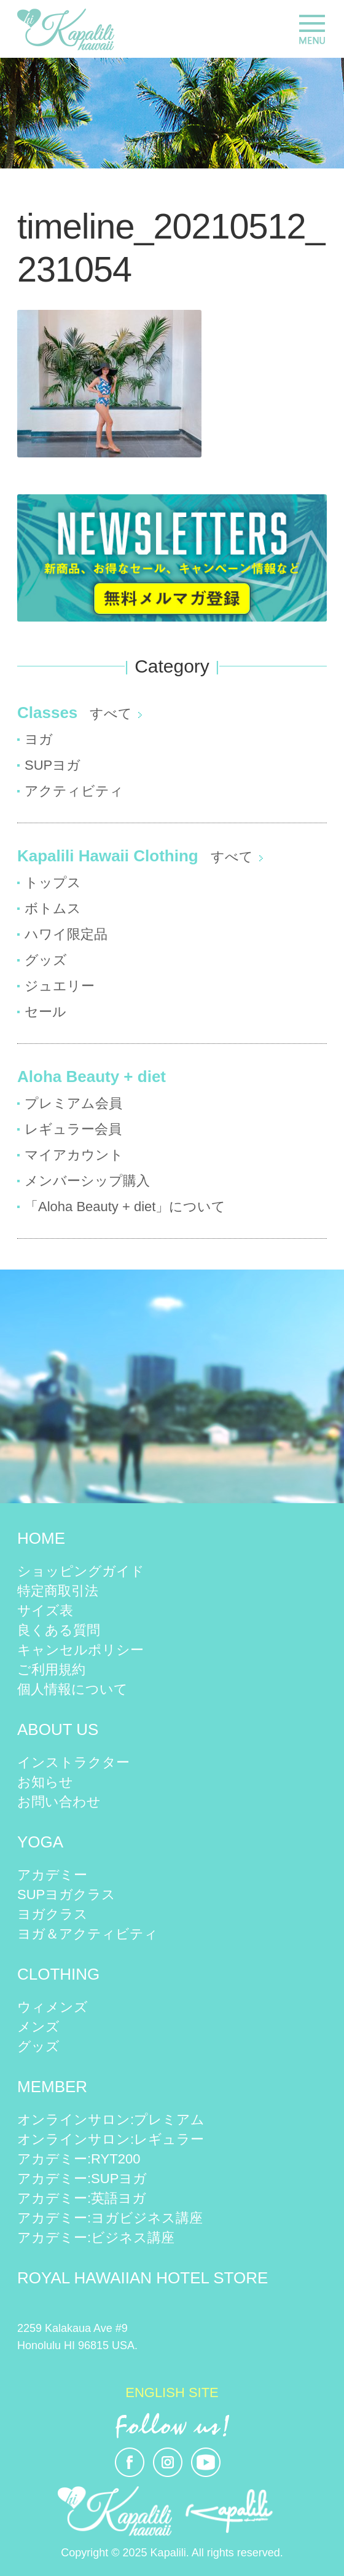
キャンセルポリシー (80, 1649)
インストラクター (73, 1762)
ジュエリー (60, 986)
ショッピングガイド (80, 1571)
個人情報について (72, 1689)
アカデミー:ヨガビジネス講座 (110, 2218)
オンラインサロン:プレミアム (111, 2119)
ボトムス (53, 908)
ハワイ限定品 (66, 934)
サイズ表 (45, 1610)
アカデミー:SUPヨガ (82, 2178)
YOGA (40, 1842)
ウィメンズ (52, 2007)
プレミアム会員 (73, 1103)
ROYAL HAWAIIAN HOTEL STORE (142, 2278)
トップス (53, 882)
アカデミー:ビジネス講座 (95, 2237)
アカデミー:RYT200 (78, 2159)
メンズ (38, 2026)
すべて (111, 713)
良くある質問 (58, 1630)
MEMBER (52, 2086)
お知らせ (45, 1782)
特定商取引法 (57, 1590)
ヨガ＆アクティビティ (87, 1934)
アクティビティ (74, 791)
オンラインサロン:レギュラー (110, 2139)
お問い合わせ (59, 1801)
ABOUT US (57, 1729)
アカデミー (52, 1875)
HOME (41, 1538)
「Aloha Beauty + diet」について (125, 1206)
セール (45, 1011)
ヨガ (39, 739)
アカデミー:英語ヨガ (81, 2198)
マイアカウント (74, 1155)
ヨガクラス (52, 1914)
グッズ (46, 960)
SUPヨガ (52, 765)
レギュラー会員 (73, 1129)
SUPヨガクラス (66, 1894)
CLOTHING (58, 1974)
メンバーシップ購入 (87, 1180)
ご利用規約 (51, 1669)
